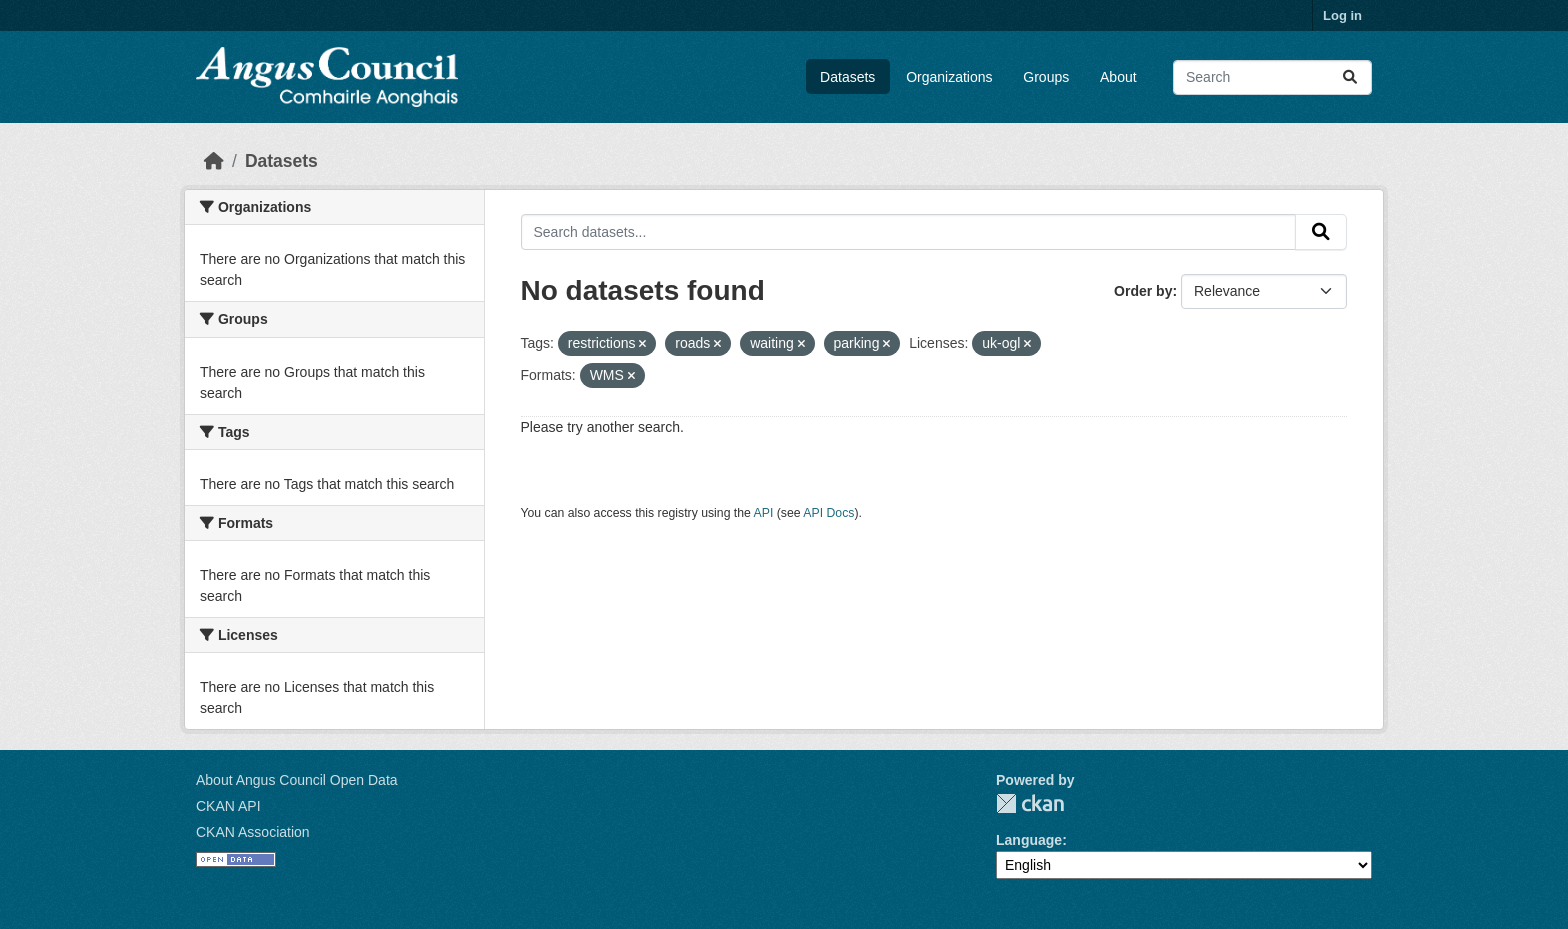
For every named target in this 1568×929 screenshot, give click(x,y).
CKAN (1030, 803)
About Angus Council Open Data (297, 780)
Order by (1143, 291)
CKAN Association (253, 832)
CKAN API (228, 806)
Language (1029, 840)
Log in (1342, 15)
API (764, 513)
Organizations (949, 77)
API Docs (828, 513)
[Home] (214, 161)
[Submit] (1350, 77)
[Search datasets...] (1272, 77)
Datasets (847, 77)
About (1118, 77)
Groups (1046, 77)
